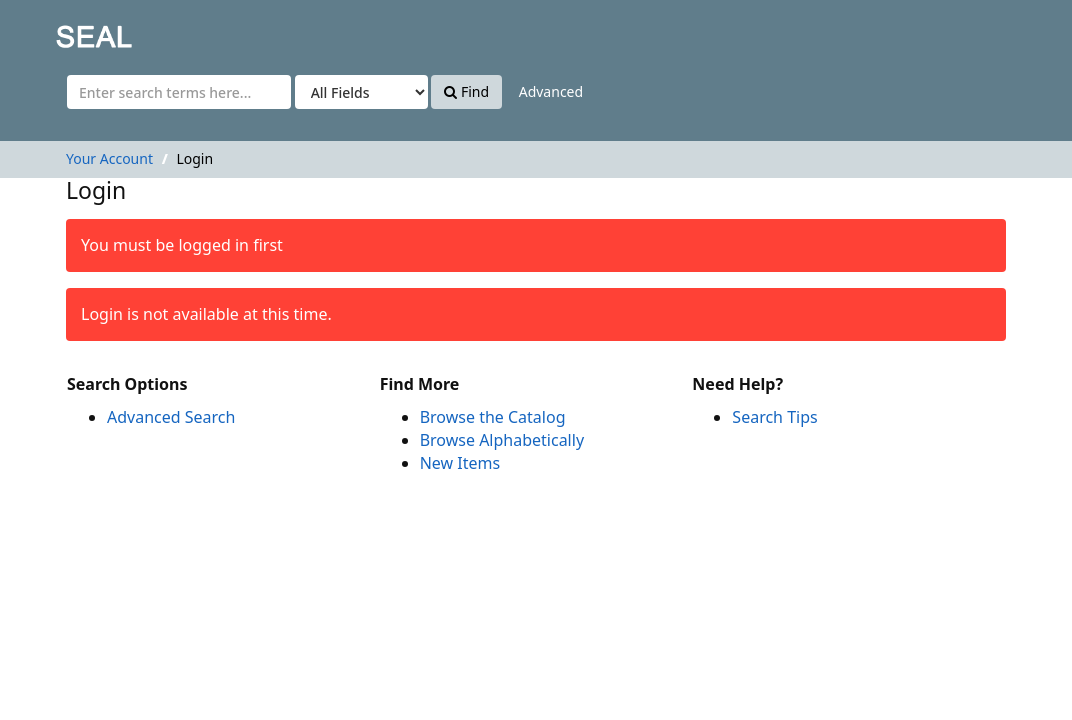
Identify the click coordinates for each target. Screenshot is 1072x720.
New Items (460, 463)
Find (466, 91)
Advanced (551, 91)
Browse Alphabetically (502, 440)
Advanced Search (171, 417)
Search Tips (774, 417)
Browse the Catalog (493, 417)
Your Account (109, 158)
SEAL (54, 30)
